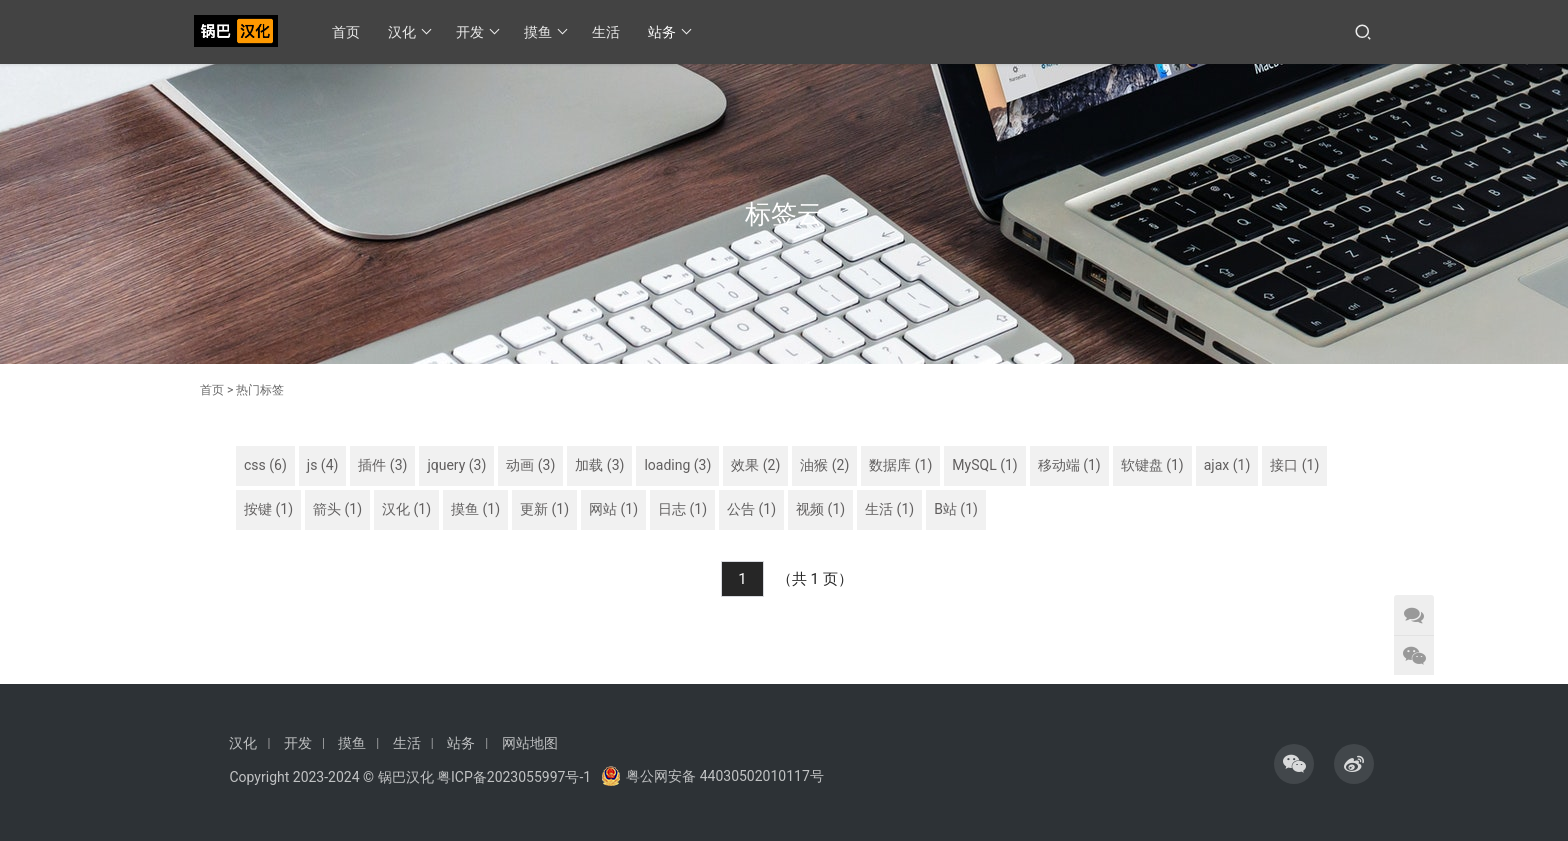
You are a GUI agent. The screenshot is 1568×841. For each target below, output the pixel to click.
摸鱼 (546, 32)
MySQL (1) (984, 465)
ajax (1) (1227, 465)
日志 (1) (682, 509)
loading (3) (677, 465)
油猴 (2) (824, 465)
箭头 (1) (337, 509)
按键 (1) (268, 509)
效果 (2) (755, 465)
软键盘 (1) (1152, 465)
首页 (347, 32)
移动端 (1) (1069, 465)
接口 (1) (1294, 465)
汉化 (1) (406, 509)
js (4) (323, 465)
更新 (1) (544, 509)
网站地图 (530, 743)
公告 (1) (751, 509)
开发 (478, 32)
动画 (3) (530, 465)
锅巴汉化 (406, 777)
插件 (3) (382, 465)
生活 (607, 32)
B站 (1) (956, 509)
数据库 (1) (900, 465)
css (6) (265, 465)
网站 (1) (613, 509)
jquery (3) (456, 465)
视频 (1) (820, 509)
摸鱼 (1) (475, 509)
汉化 (410, 32)
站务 (670, 32)
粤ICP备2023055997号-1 (514, 777)
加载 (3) (599, 465)
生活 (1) (889, 509)
